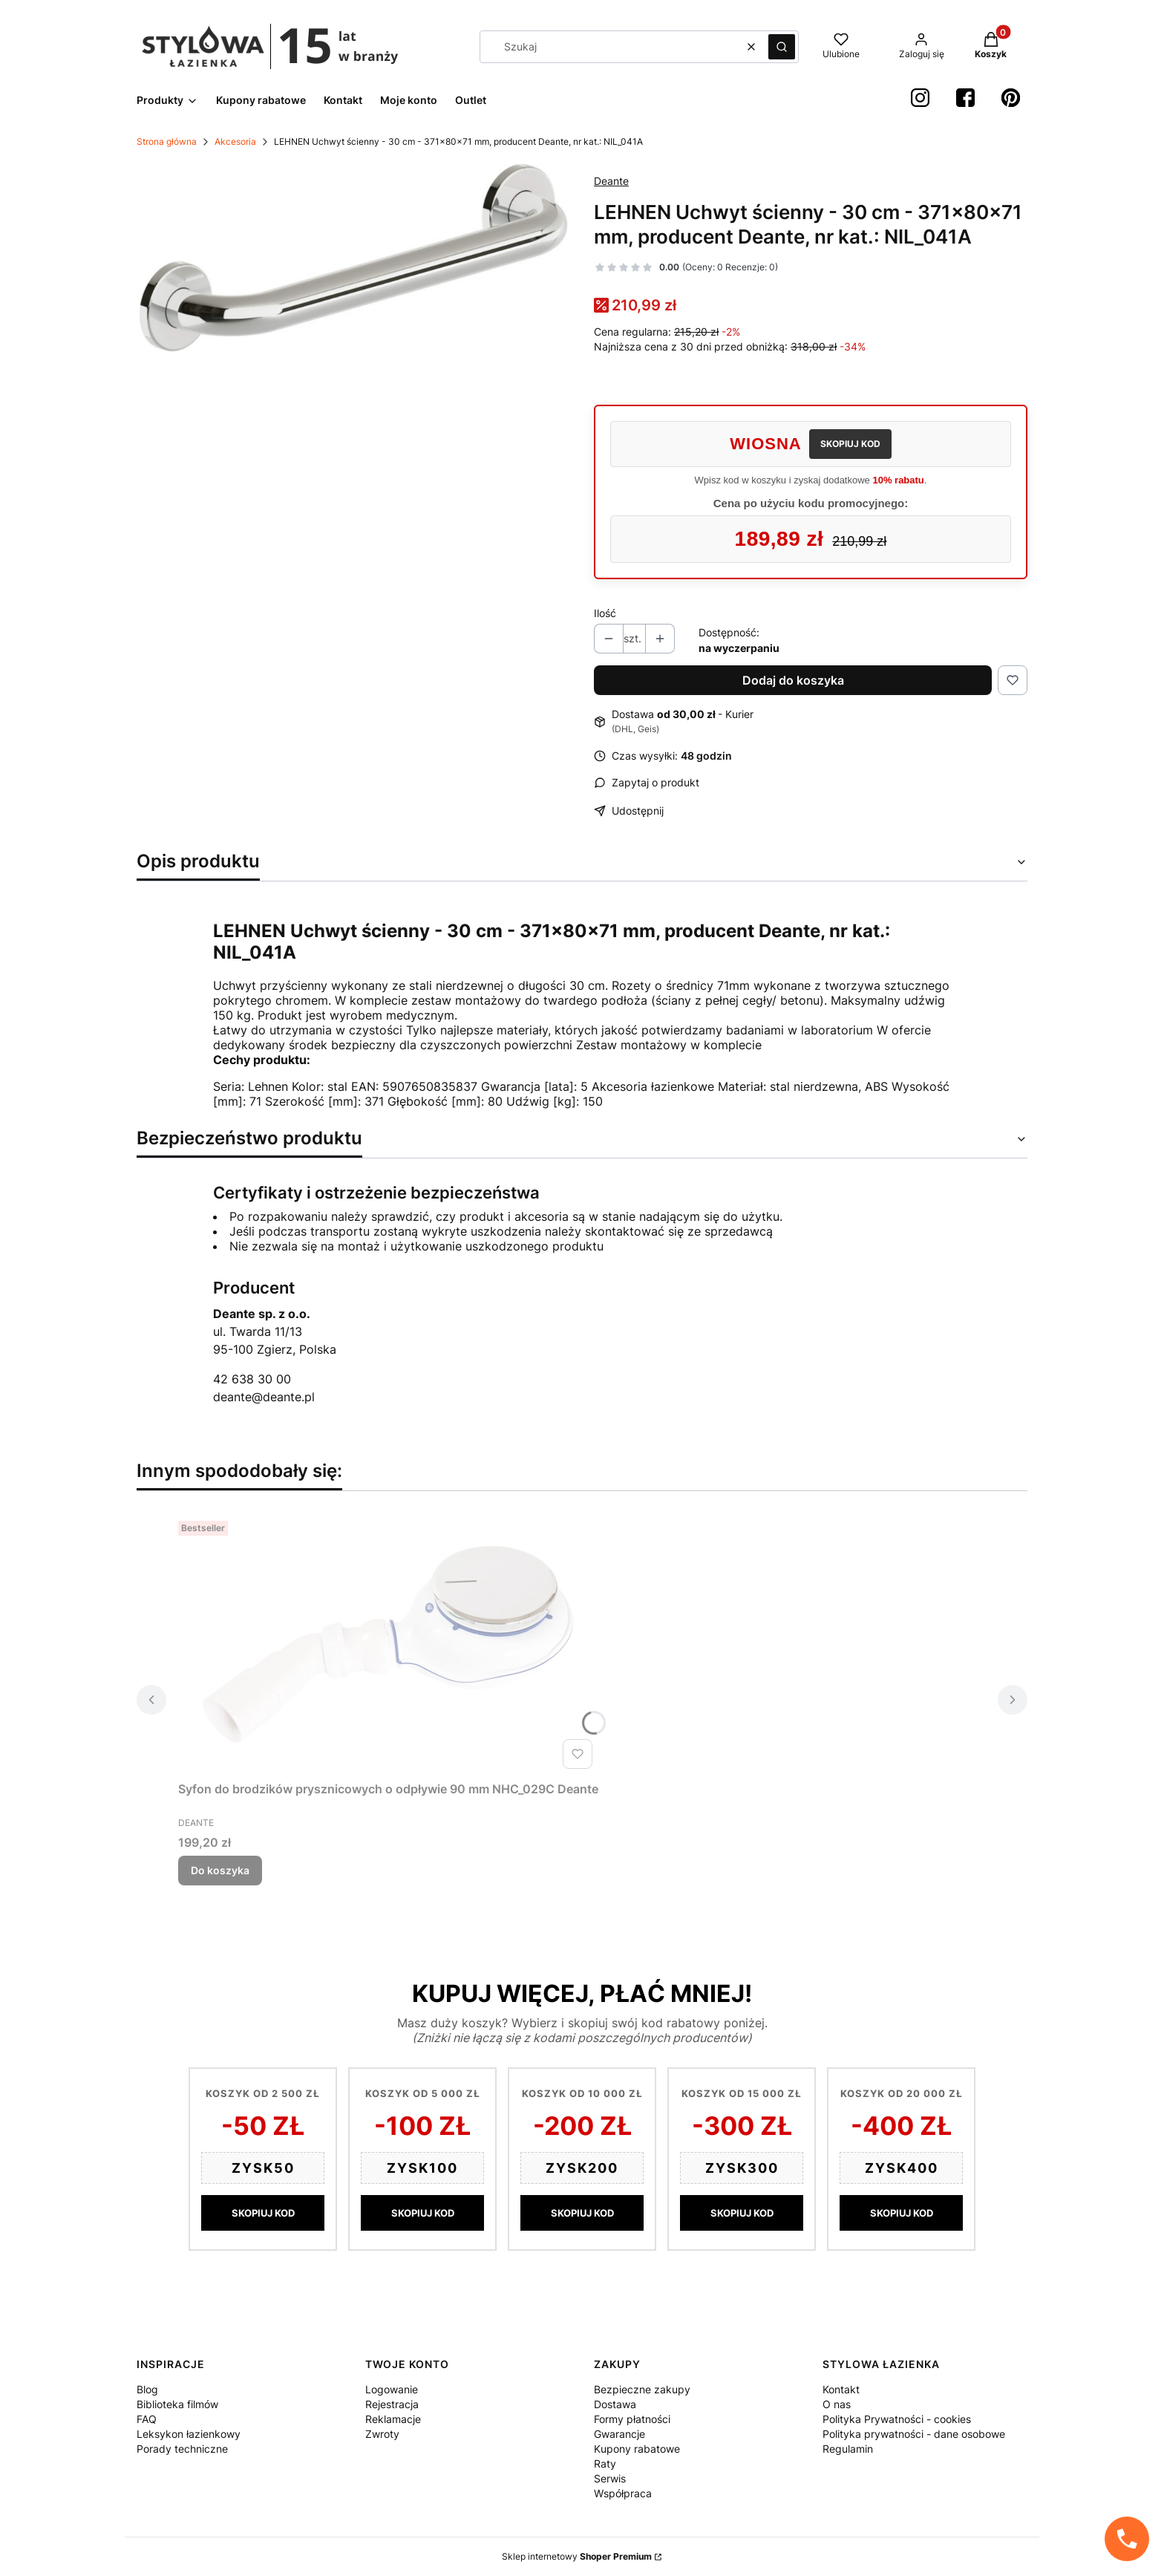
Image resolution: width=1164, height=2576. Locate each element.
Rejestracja (392, 2404)
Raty (605, 2463)
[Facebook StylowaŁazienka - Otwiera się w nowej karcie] (965, 97)
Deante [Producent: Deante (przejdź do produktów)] (611, 181)
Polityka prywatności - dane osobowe (914, 2433)
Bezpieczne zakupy (642, 2389)
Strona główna (167, 141)
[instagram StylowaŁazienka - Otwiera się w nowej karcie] (920, 97)
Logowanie (391, 2389)
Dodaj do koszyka (793, 680)
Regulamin (848, 2448)
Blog (147, 2389)
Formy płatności (632, 2419)
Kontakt (841, 2389)
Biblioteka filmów (177, 2404)
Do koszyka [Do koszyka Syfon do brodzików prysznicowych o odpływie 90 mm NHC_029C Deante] (220, 1870)
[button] (781, 46)
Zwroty (382, 2433)
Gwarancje (619, 2433)
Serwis (610, 2478)
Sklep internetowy (577, 2556)
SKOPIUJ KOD (850, 443)
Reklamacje (393, 2419)
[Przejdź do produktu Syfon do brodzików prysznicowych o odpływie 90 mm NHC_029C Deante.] (388, 1645)
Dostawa (615, 2404)
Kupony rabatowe (637, 2448)
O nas (837, 2404)
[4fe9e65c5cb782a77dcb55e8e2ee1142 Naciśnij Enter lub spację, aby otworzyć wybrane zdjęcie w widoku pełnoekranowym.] (353, 257)
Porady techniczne (182, 2448)
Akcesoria (235, 141)
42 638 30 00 (252, 1379)
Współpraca (623, 2493)
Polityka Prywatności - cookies (897, 2419)
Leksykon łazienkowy (189, 2433)
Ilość (605, 613)
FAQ (147, 2419)
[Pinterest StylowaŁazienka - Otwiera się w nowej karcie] (1010, 97)
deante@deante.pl (264, 1396)
